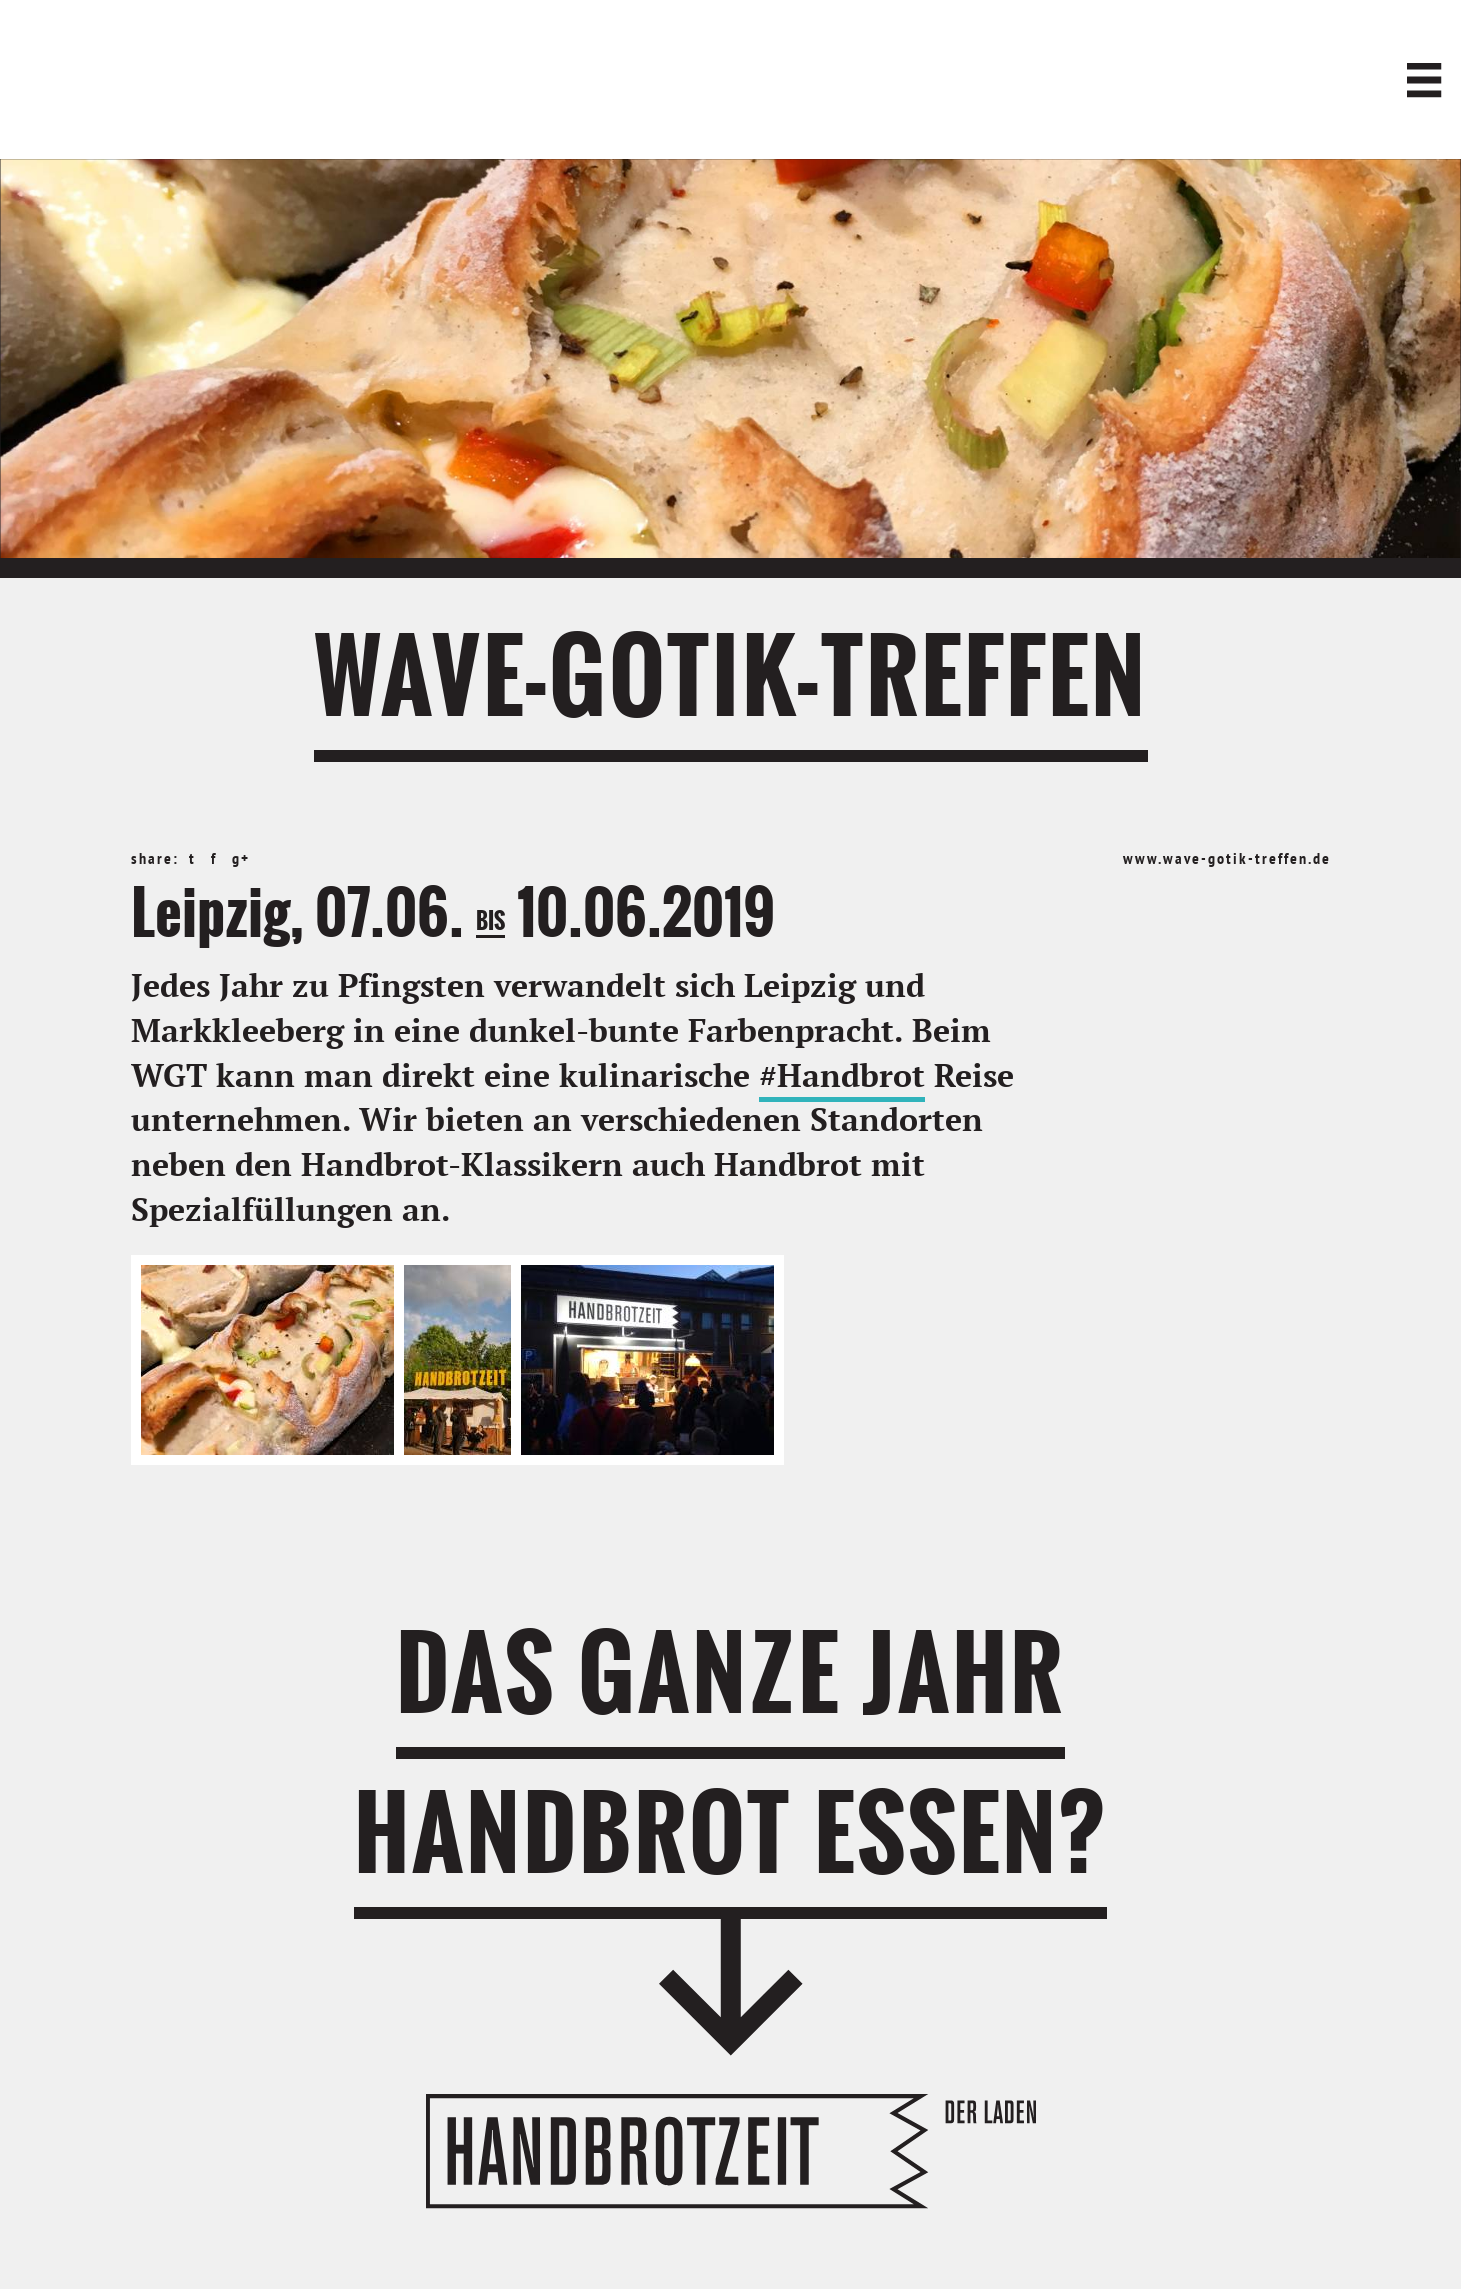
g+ (241, 860)
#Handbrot (842, 1077)
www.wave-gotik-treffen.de (1227, 860)
